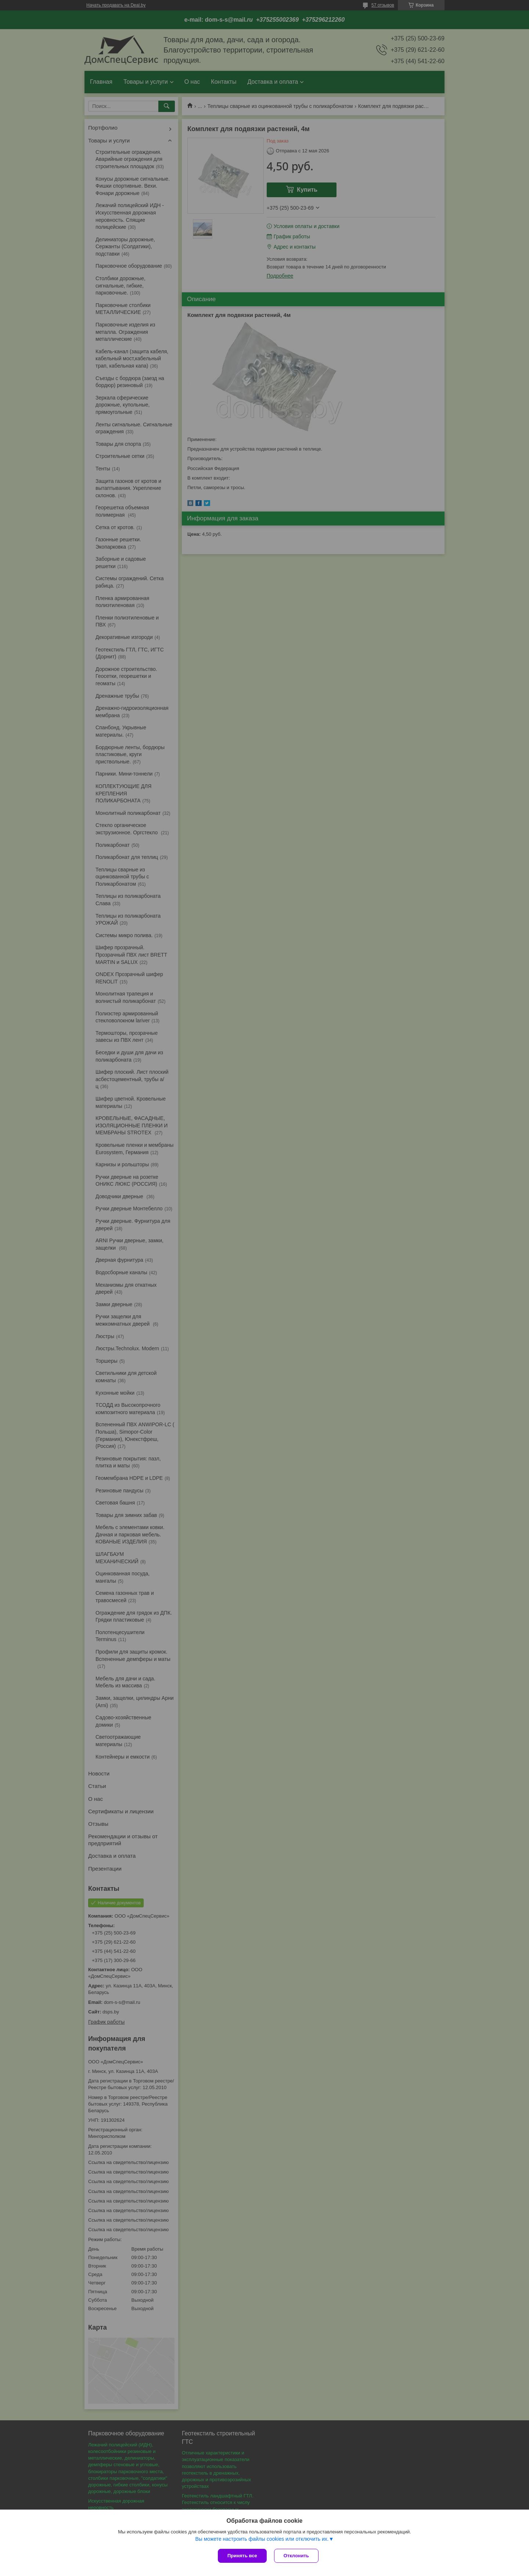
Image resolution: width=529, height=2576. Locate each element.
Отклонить (296, 2555)
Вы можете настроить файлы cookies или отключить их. (261, 2539)
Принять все (242, 2555)
